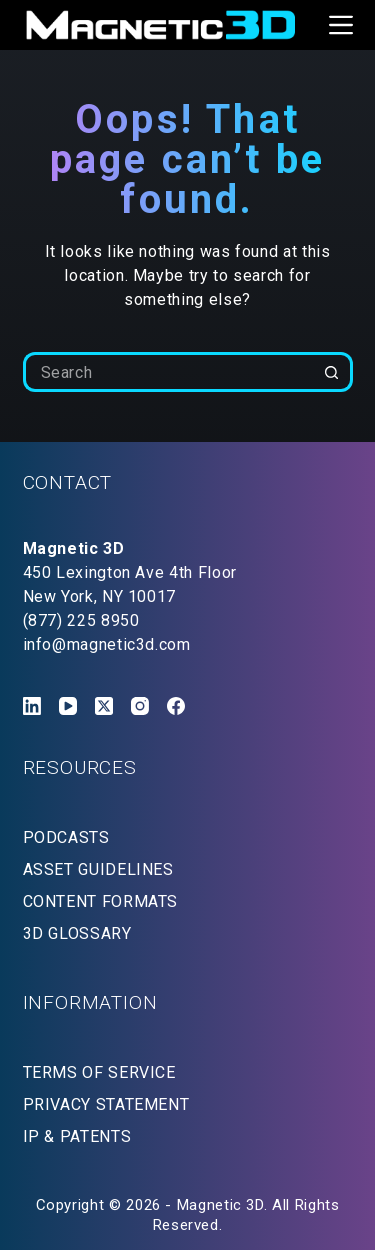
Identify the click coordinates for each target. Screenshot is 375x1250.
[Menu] (341, 25)
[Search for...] (168, 372)
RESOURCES (80, 767)
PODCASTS (66, 837)
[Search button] (333, 372)
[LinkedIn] (32, 706)
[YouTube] (68, 706)
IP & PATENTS (77, 1136)
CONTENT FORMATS (101, 901)
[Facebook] (176, 706)
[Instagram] (140, 706)
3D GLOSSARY (77, 933)
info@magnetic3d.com (107, 644)
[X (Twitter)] (104, 706)
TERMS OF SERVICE (99, 1072)
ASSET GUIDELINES (98, 869)
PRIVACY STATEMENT (106, 1104)
